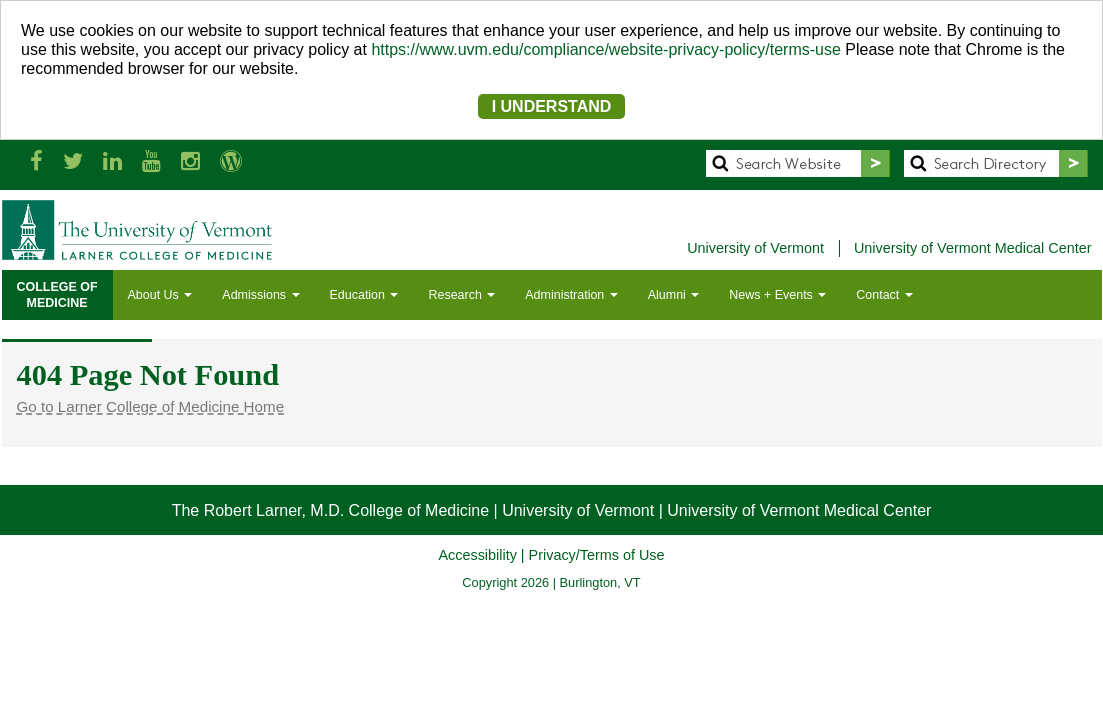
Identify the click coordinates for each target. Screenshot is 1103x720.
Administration (571, 295)
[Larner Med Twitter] (73, 161)
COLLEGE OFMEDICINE (57, 295)
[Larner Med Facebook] (36, 161)
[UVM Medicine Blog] (231, 161)
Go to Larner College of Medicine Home (151, 406)
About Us (160, 295)
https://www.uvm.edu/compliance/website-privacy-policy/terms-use (606, 49)
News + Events (777, 295)
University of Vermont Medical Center (973, 248)
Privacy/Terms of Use (597, 555)
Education (364, 295)
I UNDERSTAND (552, 106)
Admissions (260, 295)
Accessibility (477, 555)
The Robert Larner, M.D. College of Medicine (330, 510)
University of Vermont (755, 248)
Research (461, 295)
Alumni (674, 295)
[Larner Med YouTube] (151, 161)
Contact (884, 295)
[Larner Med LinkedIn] (112, 161)
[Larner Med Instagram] (190, 161)
